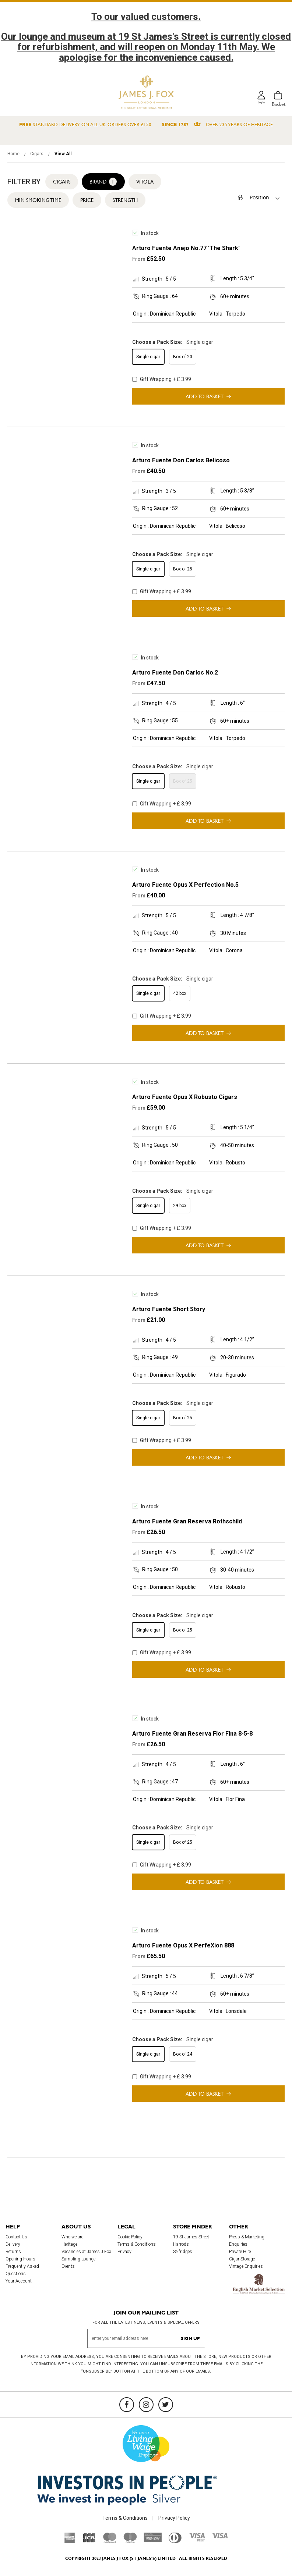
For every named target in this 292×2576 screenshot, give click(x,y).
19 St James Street (191, 2236)
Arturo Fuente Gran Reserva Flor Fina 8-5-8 (192, 1733)
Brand (103, 182)
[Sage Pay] (153, 2540)
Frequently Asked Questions (22, 2270)
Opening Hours (20, 2259)
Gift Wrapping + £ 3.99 (161, 379)
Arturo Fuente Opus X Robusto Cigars (184, 1096)
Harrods (181, 2244)
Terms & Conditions (136, 2244)
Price (87, 200)
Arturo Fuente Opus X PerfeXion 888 (183, 1945)
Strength (125, 200)
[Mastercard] (109, 2541)
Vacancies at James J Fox (86, 2251)
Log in (260, 104)
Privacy (124, 2251)
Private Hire (240, 2251)
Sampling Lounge (78, 2259)
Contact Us (16, 2236)
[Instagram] (146, 2404)
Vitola (145, 182)
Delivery (13, 2244)
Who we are (72, 2236)
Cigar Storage (242, 2259)
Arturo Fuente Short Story (168, 1309)
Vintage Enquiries (246, 2266)
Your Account (19, 2281)
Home (14, 153)
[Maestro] (130, 2541)
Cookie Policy (130, 2236)
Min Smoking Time (38, 200)
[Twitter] (165, 2404)
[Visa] (220, 2537)
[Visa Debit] (197, 2540)
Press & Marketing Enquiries (246, 2240)
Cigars (37, 153)
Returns (13, 2251)
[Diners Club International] (175, 2541)
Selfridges (182, 2251)
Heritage (69, 2244)
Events (68, 2266)
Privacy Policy (174, 2518)
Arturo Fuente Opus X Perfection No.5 (185, 884)
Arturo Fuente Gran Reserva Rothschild (187, 1521)
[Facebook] (126, 2404)
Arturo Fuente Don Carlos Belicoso (181, 460)
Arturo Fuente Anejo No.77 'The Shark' (186, 248)
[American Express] (69, 2541)
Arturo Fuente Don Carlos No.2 (175, 672)
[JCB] (89, 2541)
